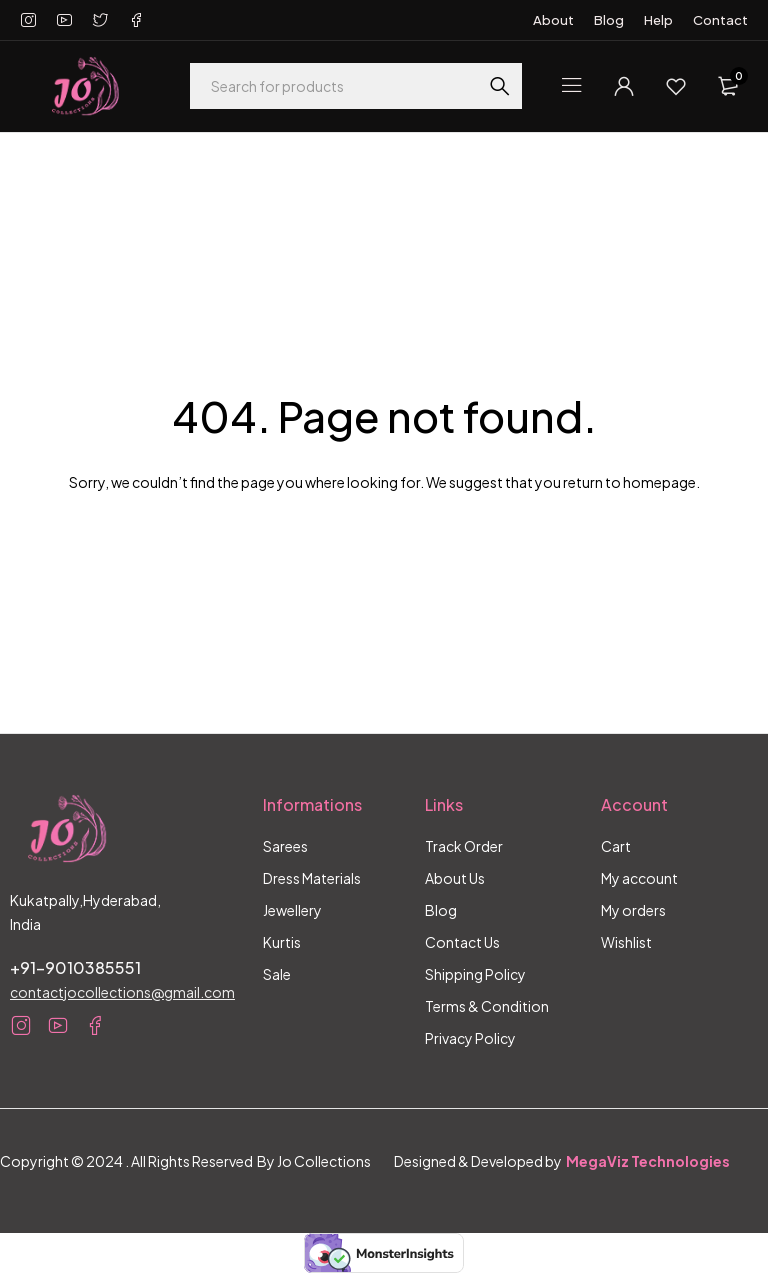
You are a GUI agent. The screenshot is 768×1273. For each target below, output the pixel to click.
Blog (609, 20)
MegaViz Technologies (648, 1161)
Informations (312, 804)
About (553, 20)
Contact (720, 20)
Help (658, 20)
